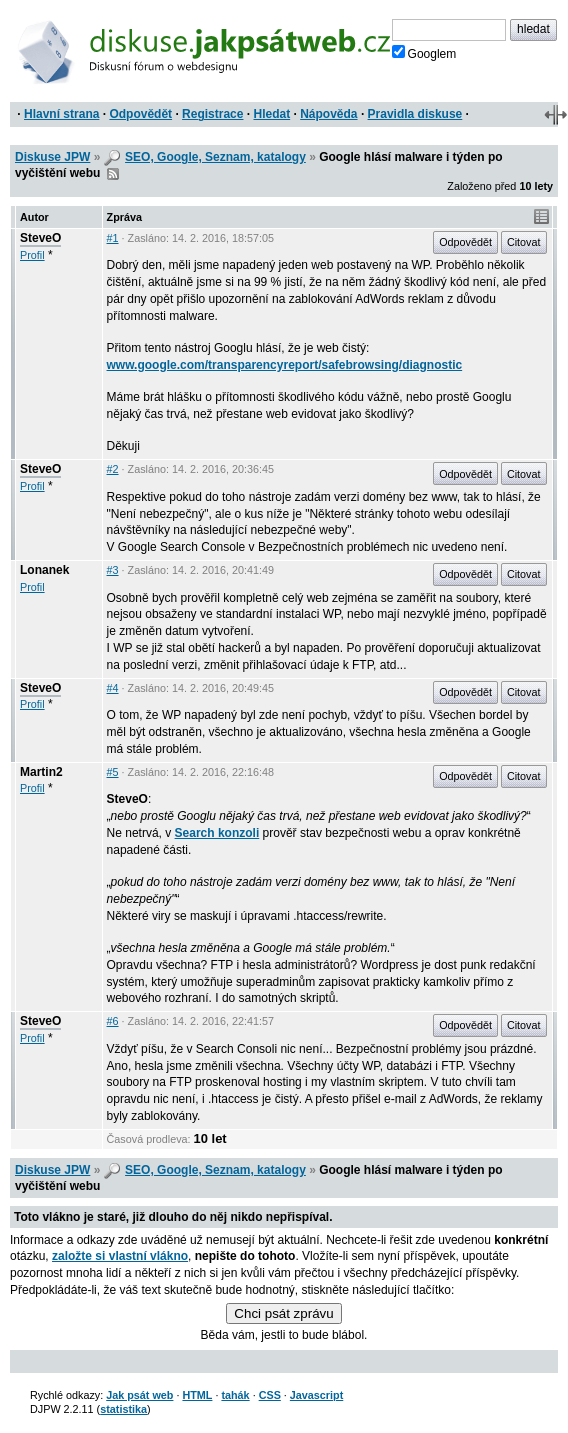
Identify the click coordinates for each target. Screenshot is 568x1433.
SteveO (40, 238)
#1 (113, 238)
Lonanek (44, 570)
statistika (123, 1409)
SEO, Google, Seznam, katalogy (215, 157)
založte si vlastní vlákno (120, 1256)
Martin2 (41, 772)
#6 (113, 1021)
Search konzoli (217, 833)
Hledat (271, 114)
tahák (235, 1395)
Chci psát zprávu (283, 1313)
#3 (113, 570)
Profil (32, 255)
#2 (113, 469)
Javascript (316, 1395)
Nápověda (328, 114)
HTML (197, 1395)
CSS (270, 1395)
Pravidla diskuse (415, 114)
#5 (113, 772)
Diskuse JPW (52, 157)
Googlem (424, 53)
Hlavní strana (61, 114)
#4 (113, 688)
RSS (113, 174)
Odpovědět (140, 114)
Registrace (212, 114)
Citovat (524, 242)
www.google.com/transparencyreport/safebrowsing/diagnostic (285, 365)
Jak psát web (139, 1395)
